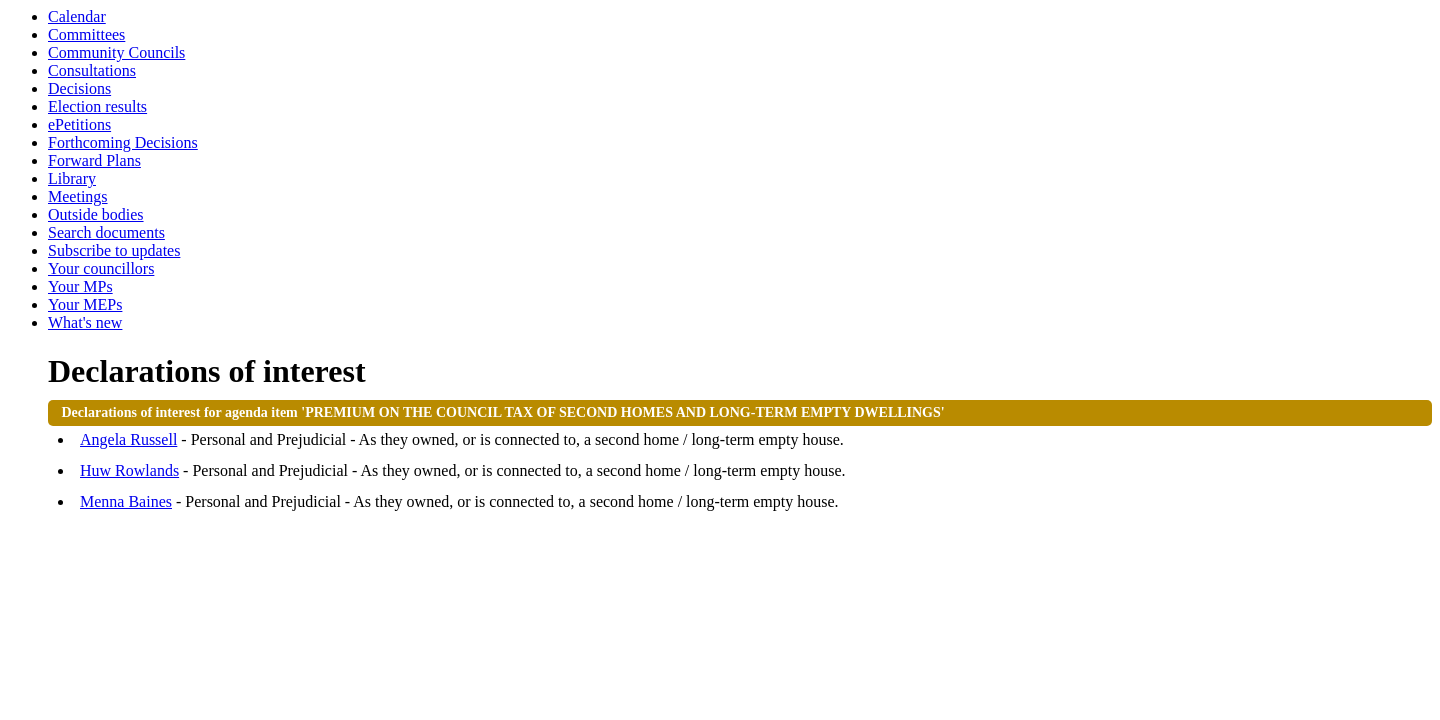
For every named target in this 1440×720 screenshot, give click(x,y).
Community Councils (116, 52)
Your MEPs (85, 304)
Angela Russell (128, 439)
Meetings (78, 196)
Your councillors (101, 268)
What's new (85, 322)
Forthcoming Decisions (123, 142)
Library (72, 178)
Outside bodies (96, 214)
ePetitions (79, 124)
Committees (86, 34)
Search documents (106, 232)
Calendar (77, 16)
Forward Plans (94, 160)
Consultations (92, 70)
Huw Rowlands (129, 470)
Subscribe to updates (114, 250)
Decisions (79, 88)
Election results (97, 106)
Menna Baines (126, 501)
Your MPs (80, 286)
